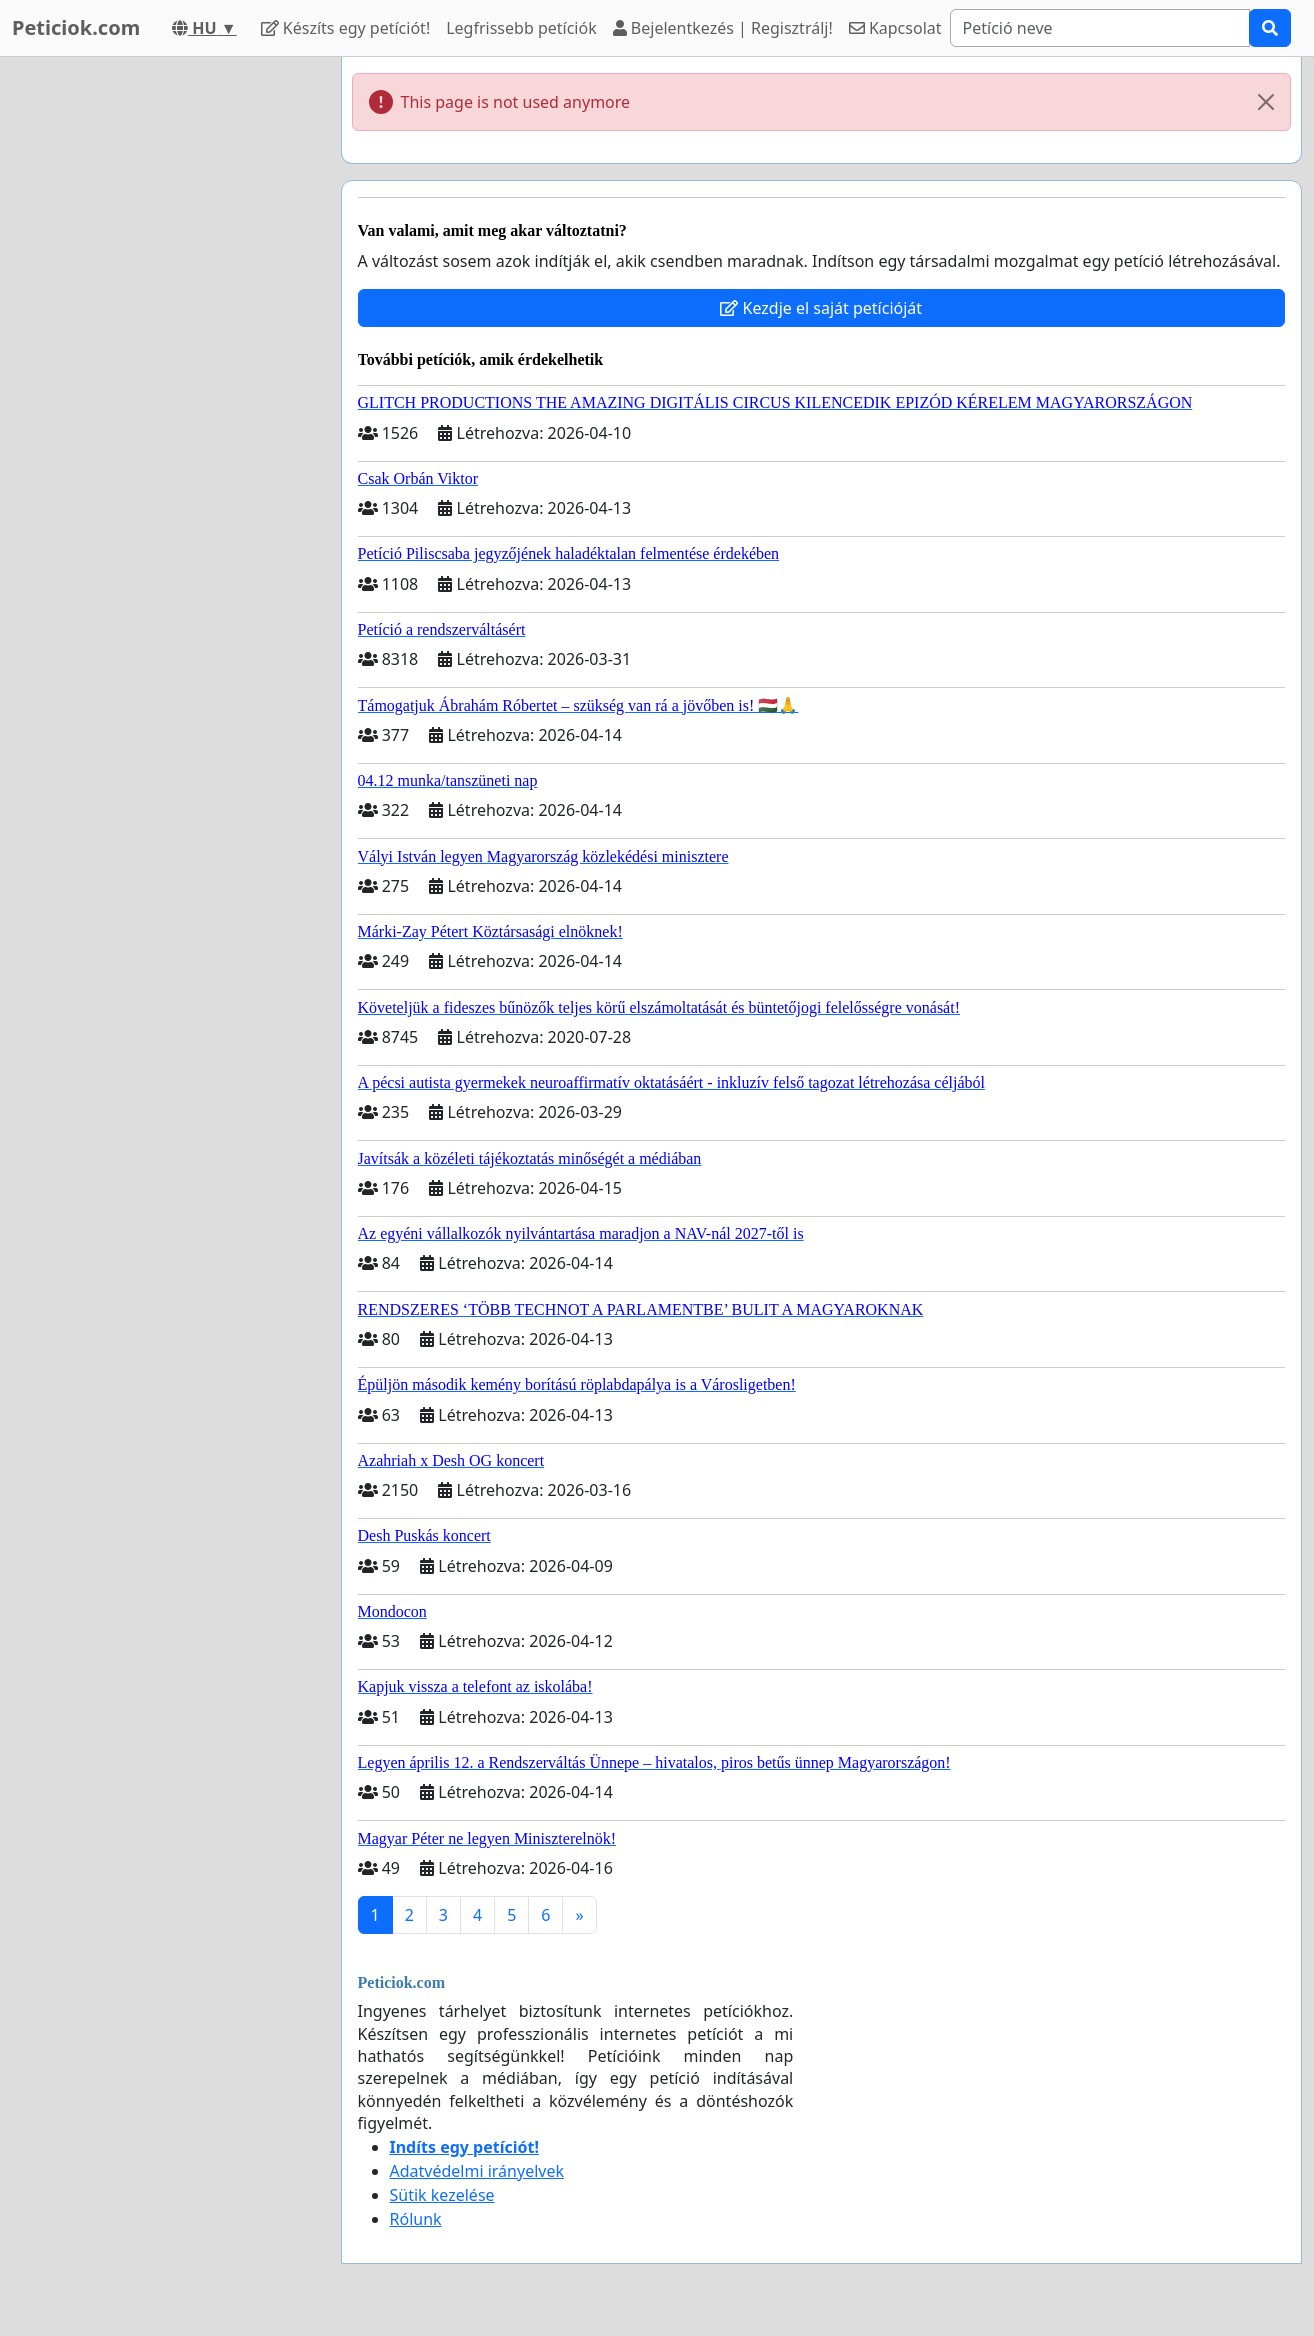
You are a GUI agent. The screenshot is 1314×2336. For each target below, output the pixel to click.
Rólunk (416, 2219)
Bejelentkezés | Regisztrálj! (723, 28)
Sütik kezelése (442, 2195)
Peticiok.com (76, 27)
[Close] (1266, 102)
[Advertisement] (162, 357)
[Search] (1100, 28)
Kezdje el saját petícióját (821, 308)
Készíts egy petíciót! (346, 28)
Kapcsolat (895, 28)
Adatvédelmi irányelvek (477, 2171)
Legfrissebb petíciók (521, 28)
